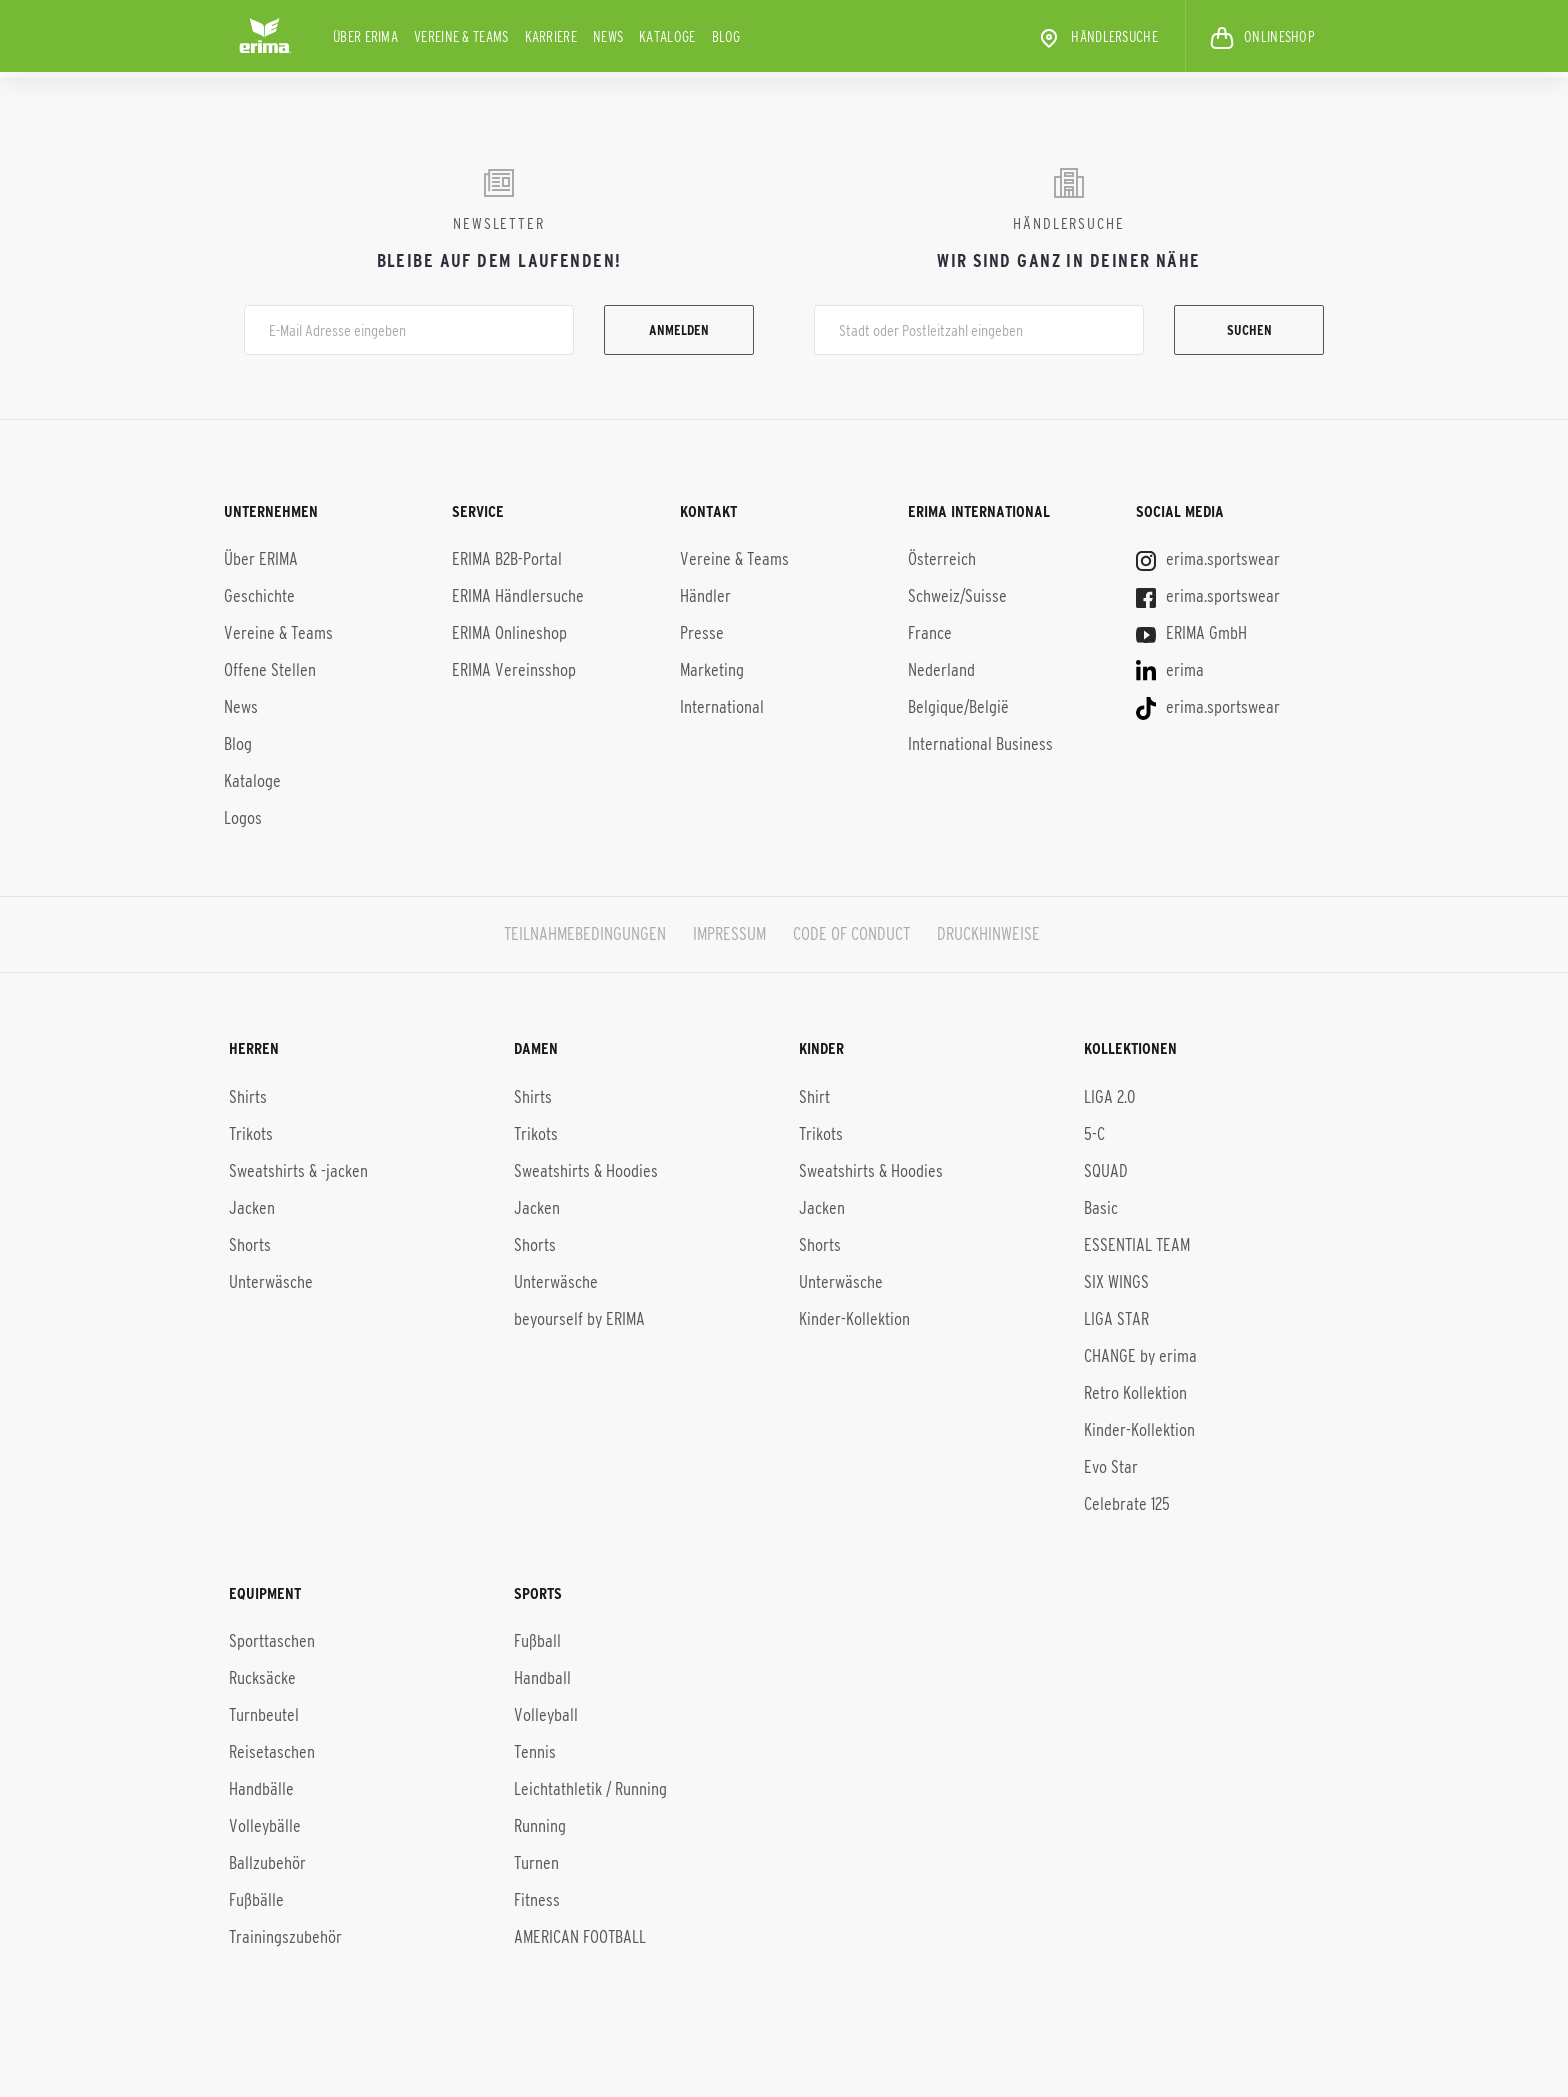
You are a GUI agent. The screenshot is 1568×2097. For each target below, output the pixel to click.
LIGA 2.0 (1109, 1096)
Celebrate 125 (1127, 1503)
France (930, 633)
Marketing (712, 670)
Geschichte (259, 596)
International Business (980, 744)
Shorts (250, 1244)
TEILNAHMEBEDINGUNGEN (585, 934)
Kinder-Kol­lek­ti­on (1139, 1429)
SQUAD (1106, 1170)
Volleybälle (265, 1826)
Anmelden (679, 330)
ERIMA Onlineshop (509, 633)
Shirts (248, 1096)
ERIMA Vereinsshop (514, 670)
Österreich (942, 559)
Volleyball (546, 1715)
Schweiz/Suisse (957, 596)
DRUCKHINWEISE (988, 934)
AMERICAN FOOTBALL (580, 1937)
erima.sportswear (1208, 559)
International (722, 707)
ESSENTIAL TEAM (1137, 1244)
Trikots (251, 1133)
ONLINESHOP (1262, 38)
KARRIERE (551, 36)
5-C (1094, 1133)
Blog (726, 36)
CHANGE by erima (1140, 1355)
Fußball (537, 1641)
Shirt (814, 1096)
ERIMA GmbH (1191, 633)
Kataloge (667, 36)
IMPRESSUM (729, 934)
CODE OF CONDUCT (851, 934)
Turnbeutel (264, 1715)
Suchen (1249, 330)
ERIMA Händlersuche (518, 596)
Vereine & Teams (461, 36)
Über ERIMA (365, 36)
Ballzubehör (267, 1863)
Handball (542, 1678)
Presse (702, 633)
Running (540, 1826)
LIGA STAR (1116, 1318)
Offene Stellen (270, 670)
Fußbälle (256, 1900)
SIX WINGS (1116, 1281)
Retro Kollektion (1135, 1392)
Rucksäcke (262, 1678)
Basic (1101, 1207)
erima (1170, 670)
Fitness (537, 1900)
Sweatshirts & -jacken (298, 1170)
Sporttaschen (272, 1641)
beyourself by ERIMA (579, 1318)
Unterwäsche (271, 1281)
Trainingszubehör (285, 1937)
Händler (705, 596)
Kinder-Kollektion (854, 1318)
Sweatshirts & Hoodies (586, 1170)
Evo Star (1111, 1466)
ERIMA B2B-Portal (507, 559)
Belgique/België (958, 707)
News (608, 36)
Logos (243, 818)
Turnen (536, 1863)
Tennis (535, 1752)
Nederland (941, 670)
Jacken (252, 1207)
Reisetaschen (272, 1752)
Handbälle (261, 1789)
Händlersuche (1097, 38)
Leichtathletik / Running (590, 1789)
